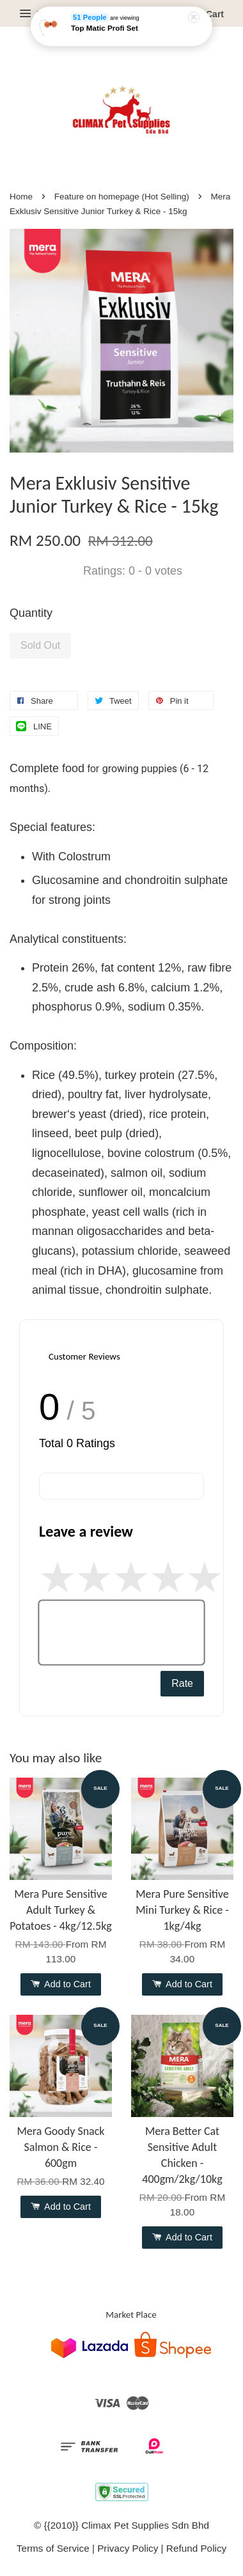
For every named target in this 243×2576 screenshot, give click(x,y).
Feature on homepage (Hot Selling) (121, 196)
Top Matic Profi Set (104, 27)
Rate (182, 1683)
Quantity (31, 613)
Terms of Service (53, 2548)
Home (21, 196)
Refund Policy (196, 2548)
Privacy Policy (127, 2548)
